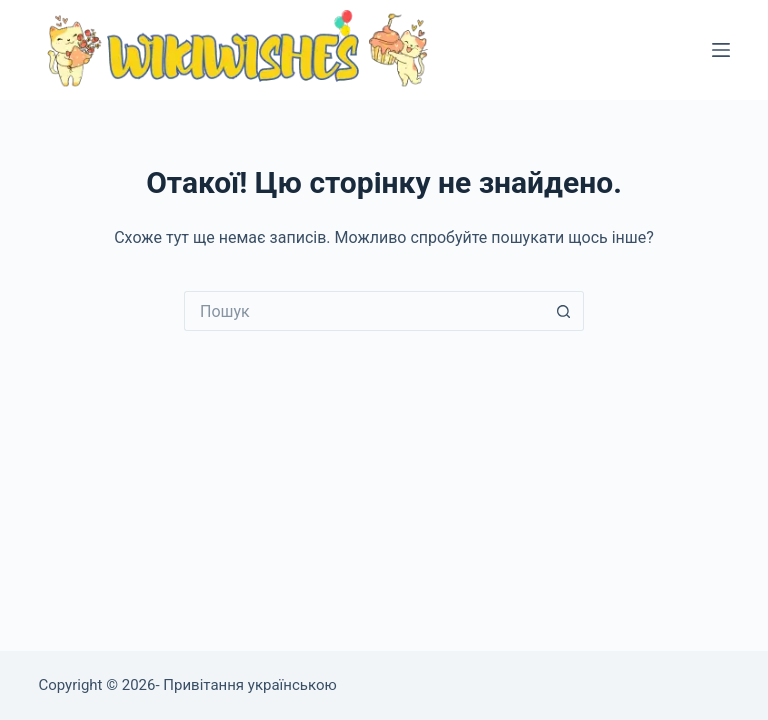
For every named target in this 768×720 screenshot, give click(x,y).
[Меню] (721, 50)
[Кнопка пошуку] (564, 311)
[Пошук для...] (364, 311)
